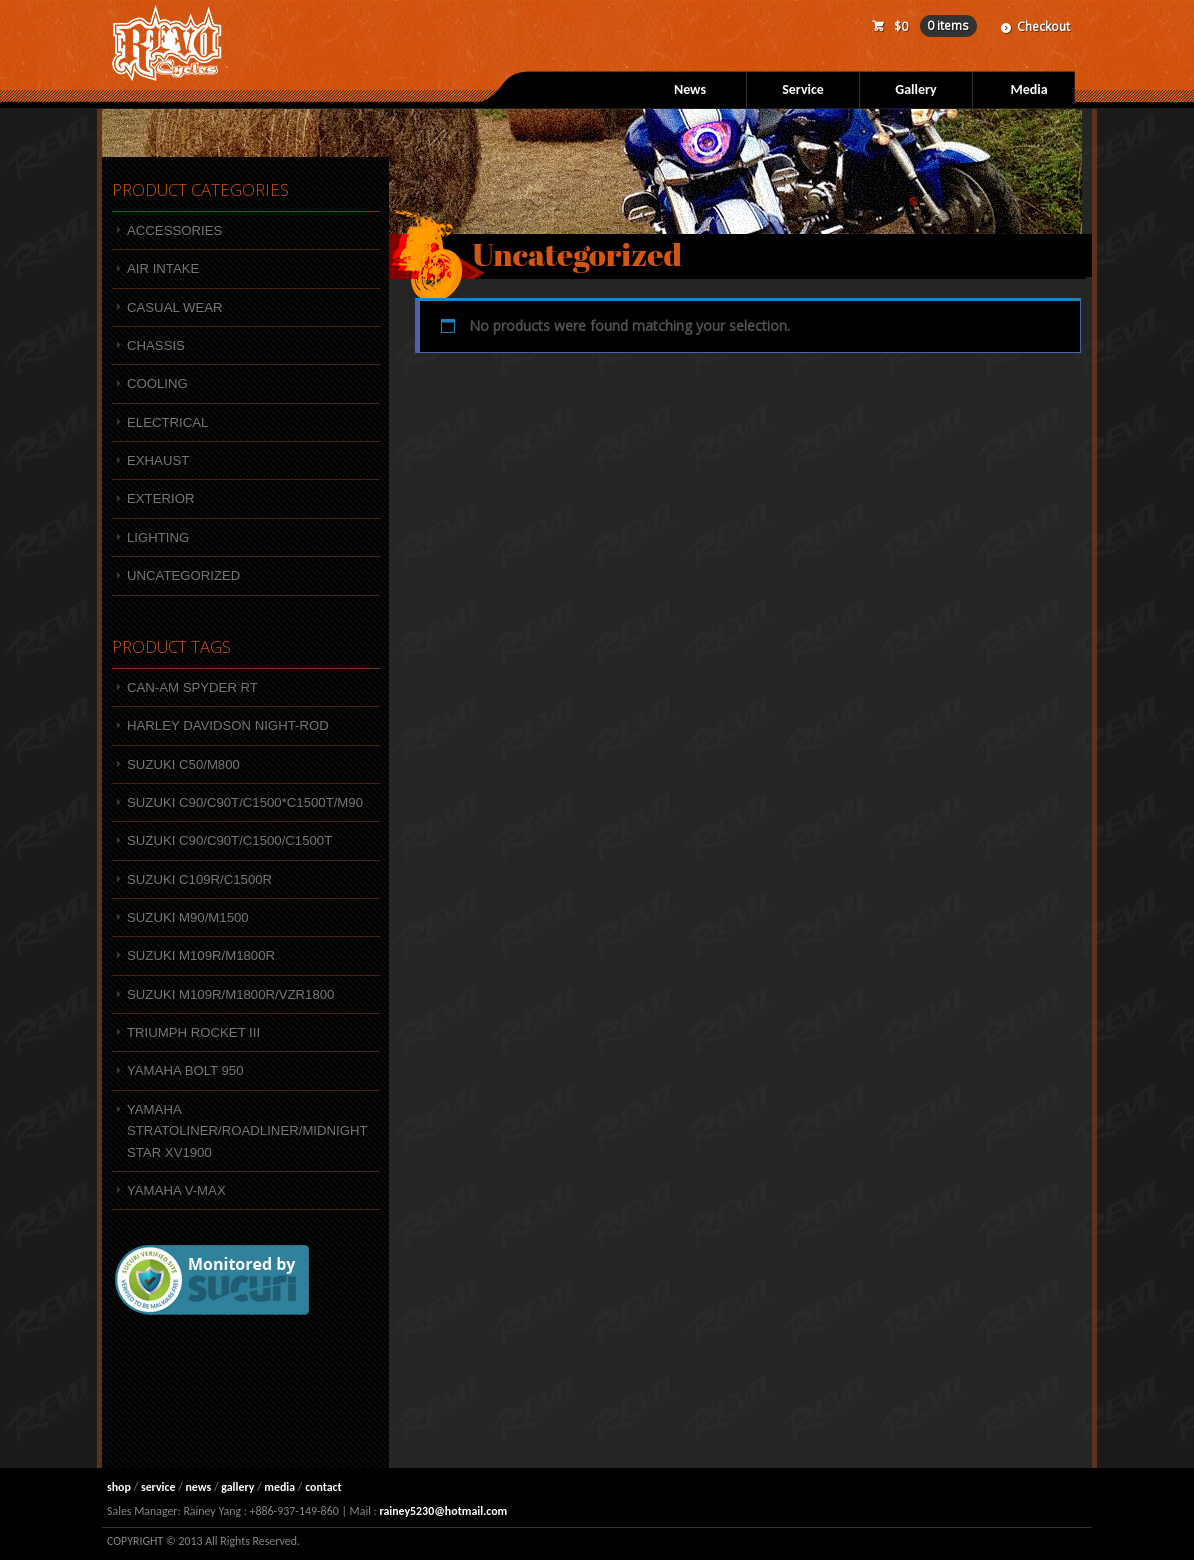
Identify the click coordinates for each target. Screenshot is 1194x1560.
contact (323, 1487)
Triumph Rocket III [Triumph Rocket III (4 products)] (193, 1032)
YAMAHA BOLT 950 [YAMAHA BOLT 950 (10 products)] (185, 1070)
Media (1028, 89)
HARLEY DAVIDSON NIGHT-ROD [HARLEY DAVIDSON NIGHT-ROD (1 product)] (228, 725)
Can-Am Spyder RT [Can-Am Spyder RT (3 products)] (192, 687)
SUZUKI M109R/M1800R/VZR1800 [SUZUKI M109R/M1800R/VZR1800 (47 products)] (230, 994)
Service (803, 89)
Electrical (167, 422)
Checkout (1043, 26)
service (158, 1487)
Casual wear (175, 307)
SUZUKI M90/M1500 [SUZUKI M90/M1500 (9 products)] (188, 917)
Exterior (160, 498)
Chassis (156, 345)
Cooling (157, 383)
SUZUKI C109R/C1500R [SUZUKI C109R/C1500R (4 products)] (199, 879)
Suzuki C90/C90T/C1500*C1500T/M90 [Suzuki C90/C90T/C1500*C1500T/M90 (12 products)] (245, 802)
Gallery (915, 89)
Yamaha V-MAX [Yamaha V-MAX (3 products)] (176, 1190)
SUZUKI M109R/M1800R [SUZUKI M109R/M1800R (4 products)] (201, 955)
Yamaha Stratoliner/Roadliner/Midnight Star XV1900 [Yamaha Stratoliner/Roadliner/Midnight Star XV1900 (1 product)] (247, 1131)
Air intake (163, 268)
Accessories (174, 230)
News (690, 89)
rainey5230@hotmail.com (443, 1511)
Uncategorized (183, 575)
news (198, 1487)
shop (119, 1487)
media (279, 1487)
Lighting (158, 537)
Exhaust (158, 460)
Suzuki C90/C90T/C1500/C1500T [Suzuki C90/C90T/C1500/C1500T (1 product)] (229, 840)
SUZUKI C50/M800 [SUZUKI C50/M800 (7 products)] (183, 764)
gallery (237, 1487)
